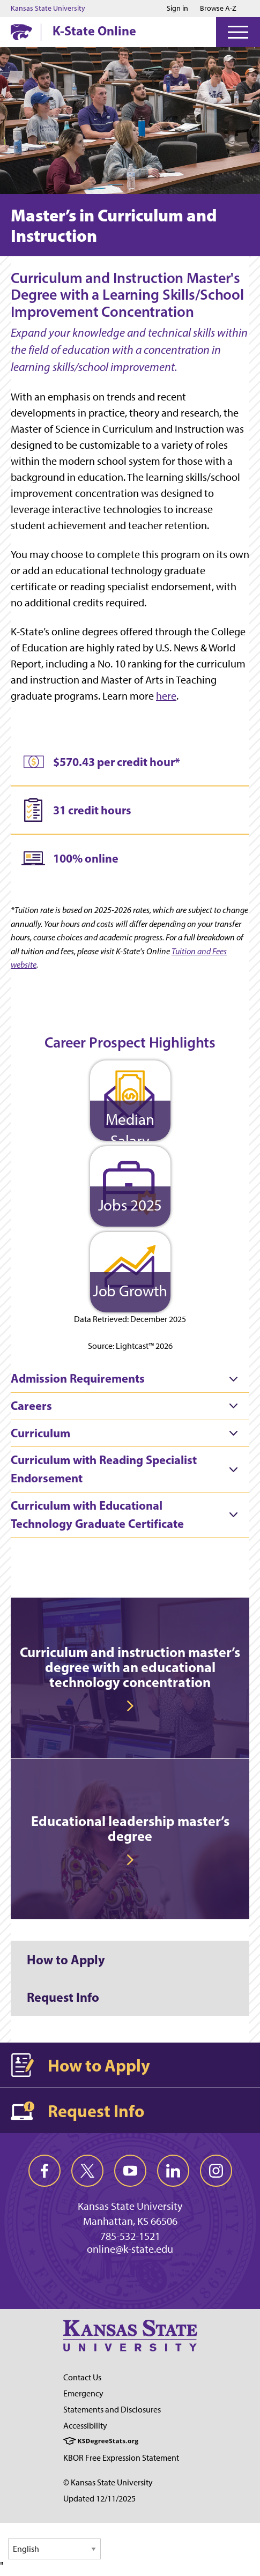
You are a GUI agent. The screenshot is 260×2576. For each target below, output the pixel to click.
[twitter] (87, 2171)
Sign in (177, 8)
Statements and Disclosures (112, 2409)
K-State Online (94, 31)
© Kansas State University (108, 2482)
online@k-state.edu (130, 2249)
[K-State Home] (21, 32)
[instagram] (216, 2171)
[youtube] (130, 2171)
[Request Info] (130, 1997)
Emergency (83, 2393)
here (166, 695)
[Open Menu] (238, 32)
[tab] (130, 1378)
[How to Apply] (130, 1959)
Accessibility (85, 2426)
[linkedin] (173, 2171)
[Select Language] (54, 2548)
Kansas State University (48, 8)
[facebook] (44, 2171)
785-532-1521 (130, 2236)
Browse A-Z (218, 8)
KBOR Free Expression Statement (121, 2458)
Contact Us (82, 2377)
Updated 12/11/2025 (99, 2498)
